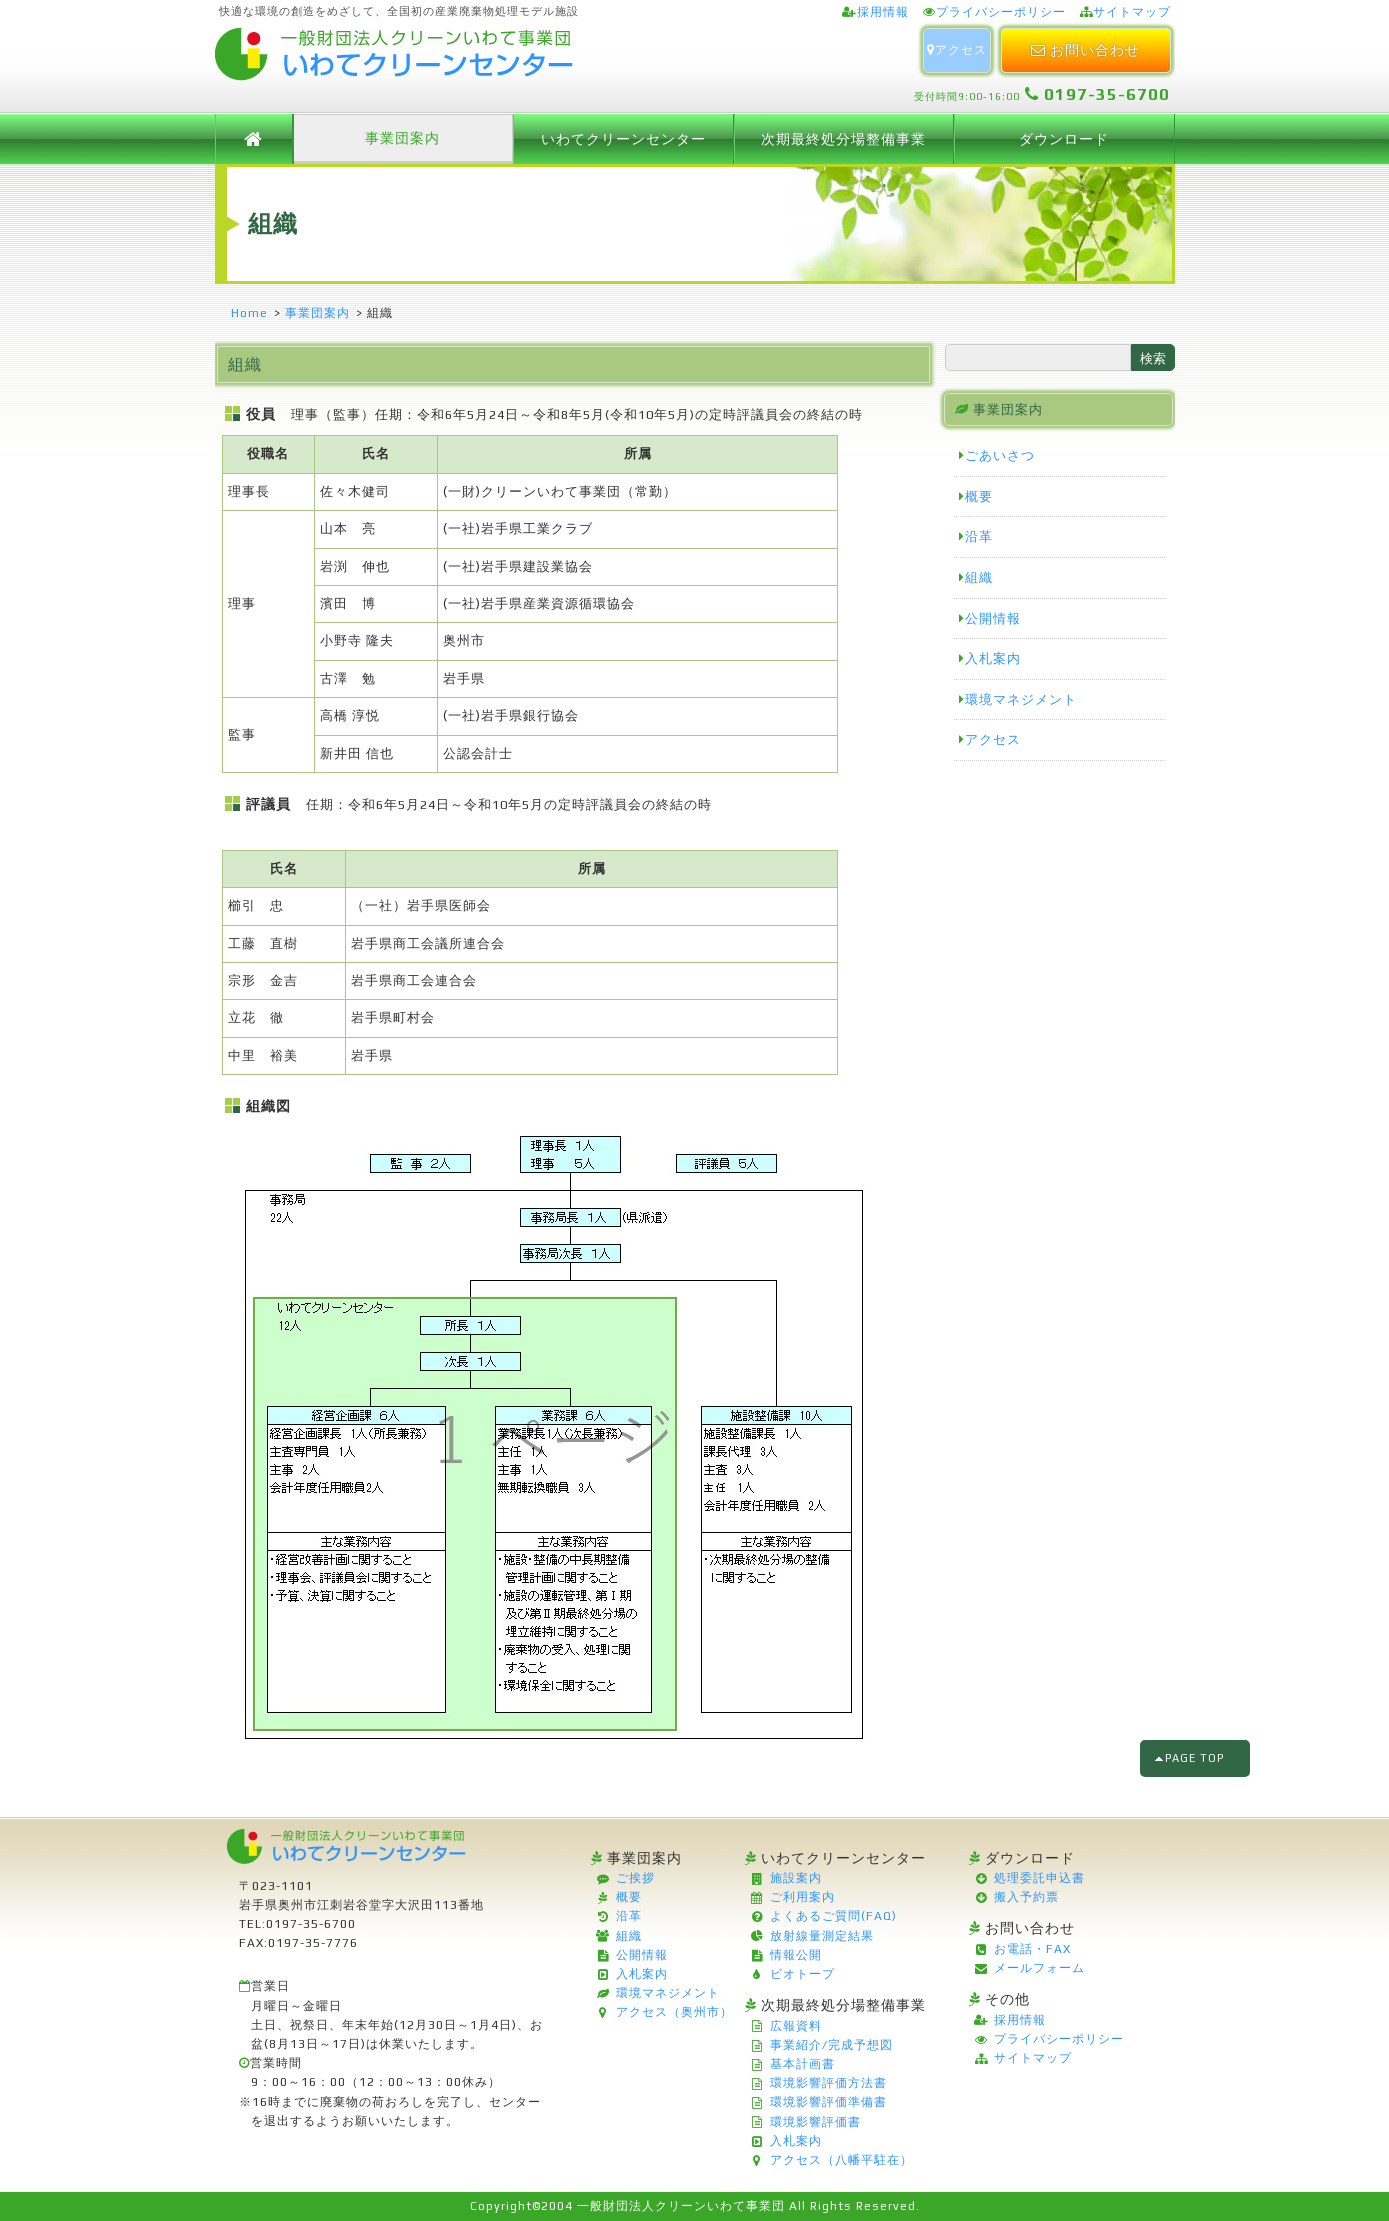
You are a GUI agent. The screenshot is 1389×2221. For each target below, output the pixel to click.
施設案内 (796, 1878)
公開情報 (993, 618)
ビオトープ (802, 1974)
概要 (979, 496)
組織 (979, 577)
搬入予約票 (1026, 1897)
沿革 (979, 536)
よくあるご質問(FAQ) (833, 1916)
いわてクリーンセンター (623, 139)
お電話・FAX (1032, 1949)
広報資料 (796, 2026)
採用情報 (883, 12)
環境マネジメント (1021, 699)
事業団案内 (402, 138)
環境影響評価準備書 (828, 2102)
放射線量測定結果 (822, 1936)
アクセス (957, 50)
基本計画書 (802, 2064)
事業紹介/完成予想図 (831, 2045)
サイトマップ (1132, 12)
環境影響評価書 (815, 2122)
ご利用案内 (802, 1897)
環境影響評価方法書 (828, 2083)
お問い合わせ (1085, 50)
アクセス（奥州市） (674, 2012)
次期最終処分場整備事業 (843, 139)
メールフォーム (1039, 1968)
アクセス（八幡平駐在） (841, 2160)
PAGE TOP (1195, 1758)
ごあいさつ (1000, 455)
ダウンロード (1064, 139)
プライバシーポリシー (1001, 12)
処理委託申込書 (1039, 1878)
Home (249, 313)
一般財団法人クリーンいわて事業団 (681, 2206)
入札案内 (993, 658)
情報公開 (796, 1955)
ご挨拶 (635, 1878)
